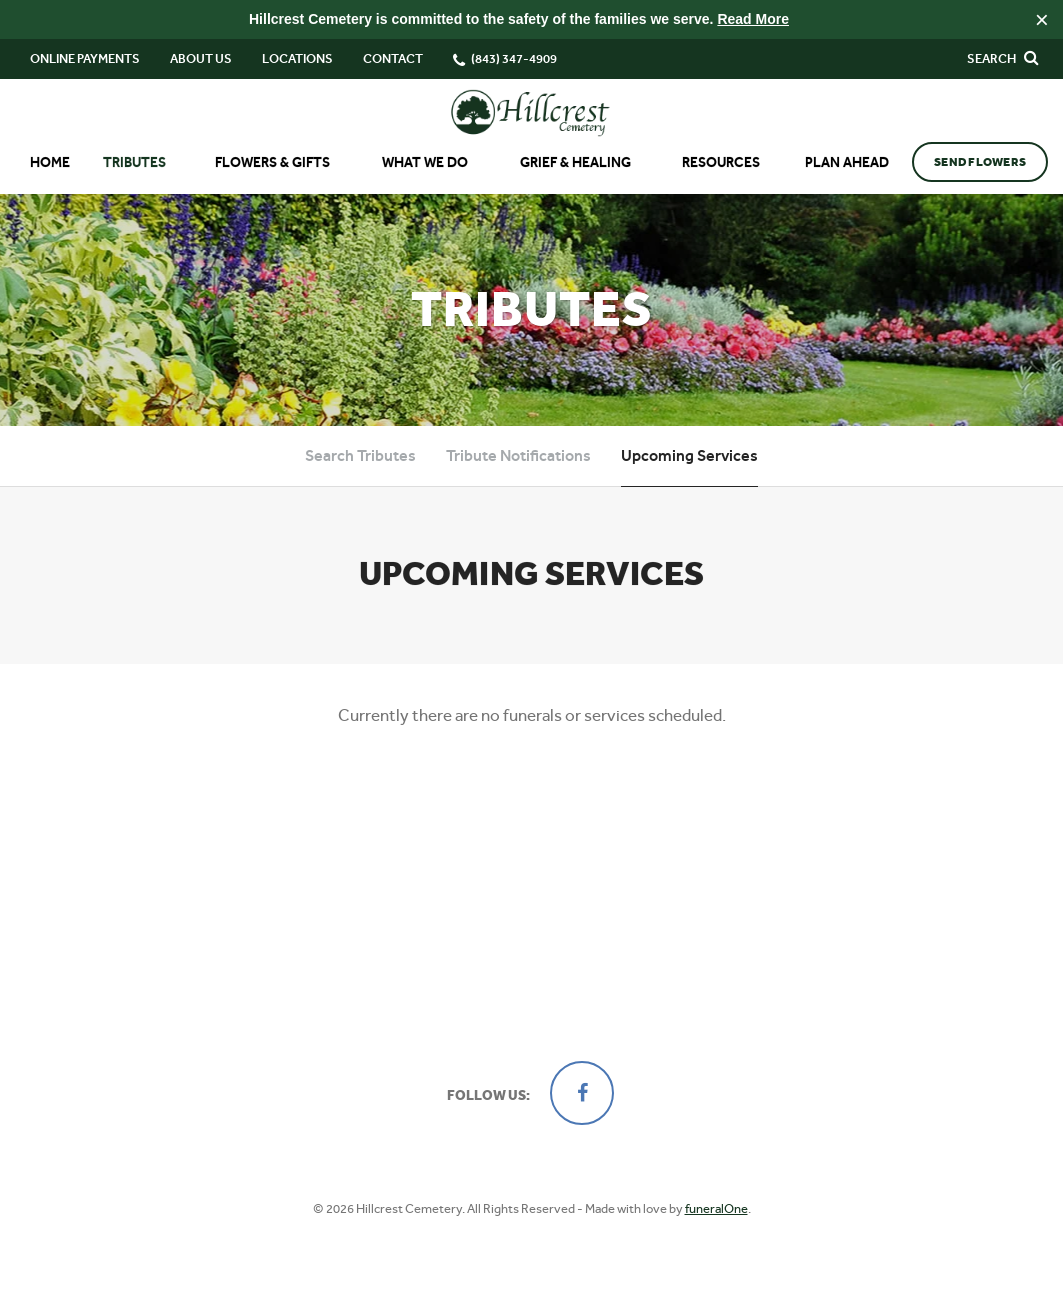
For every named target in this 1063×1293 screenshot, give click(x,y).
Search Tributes (360, 455)
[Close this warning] (1042, 20)
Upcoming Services (689, 455)
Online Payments (85, 58)
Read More (753, 19)
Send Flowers (980, 162)
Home (50, 162)
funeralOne (716, 1208)
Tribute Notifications (518, 455)
